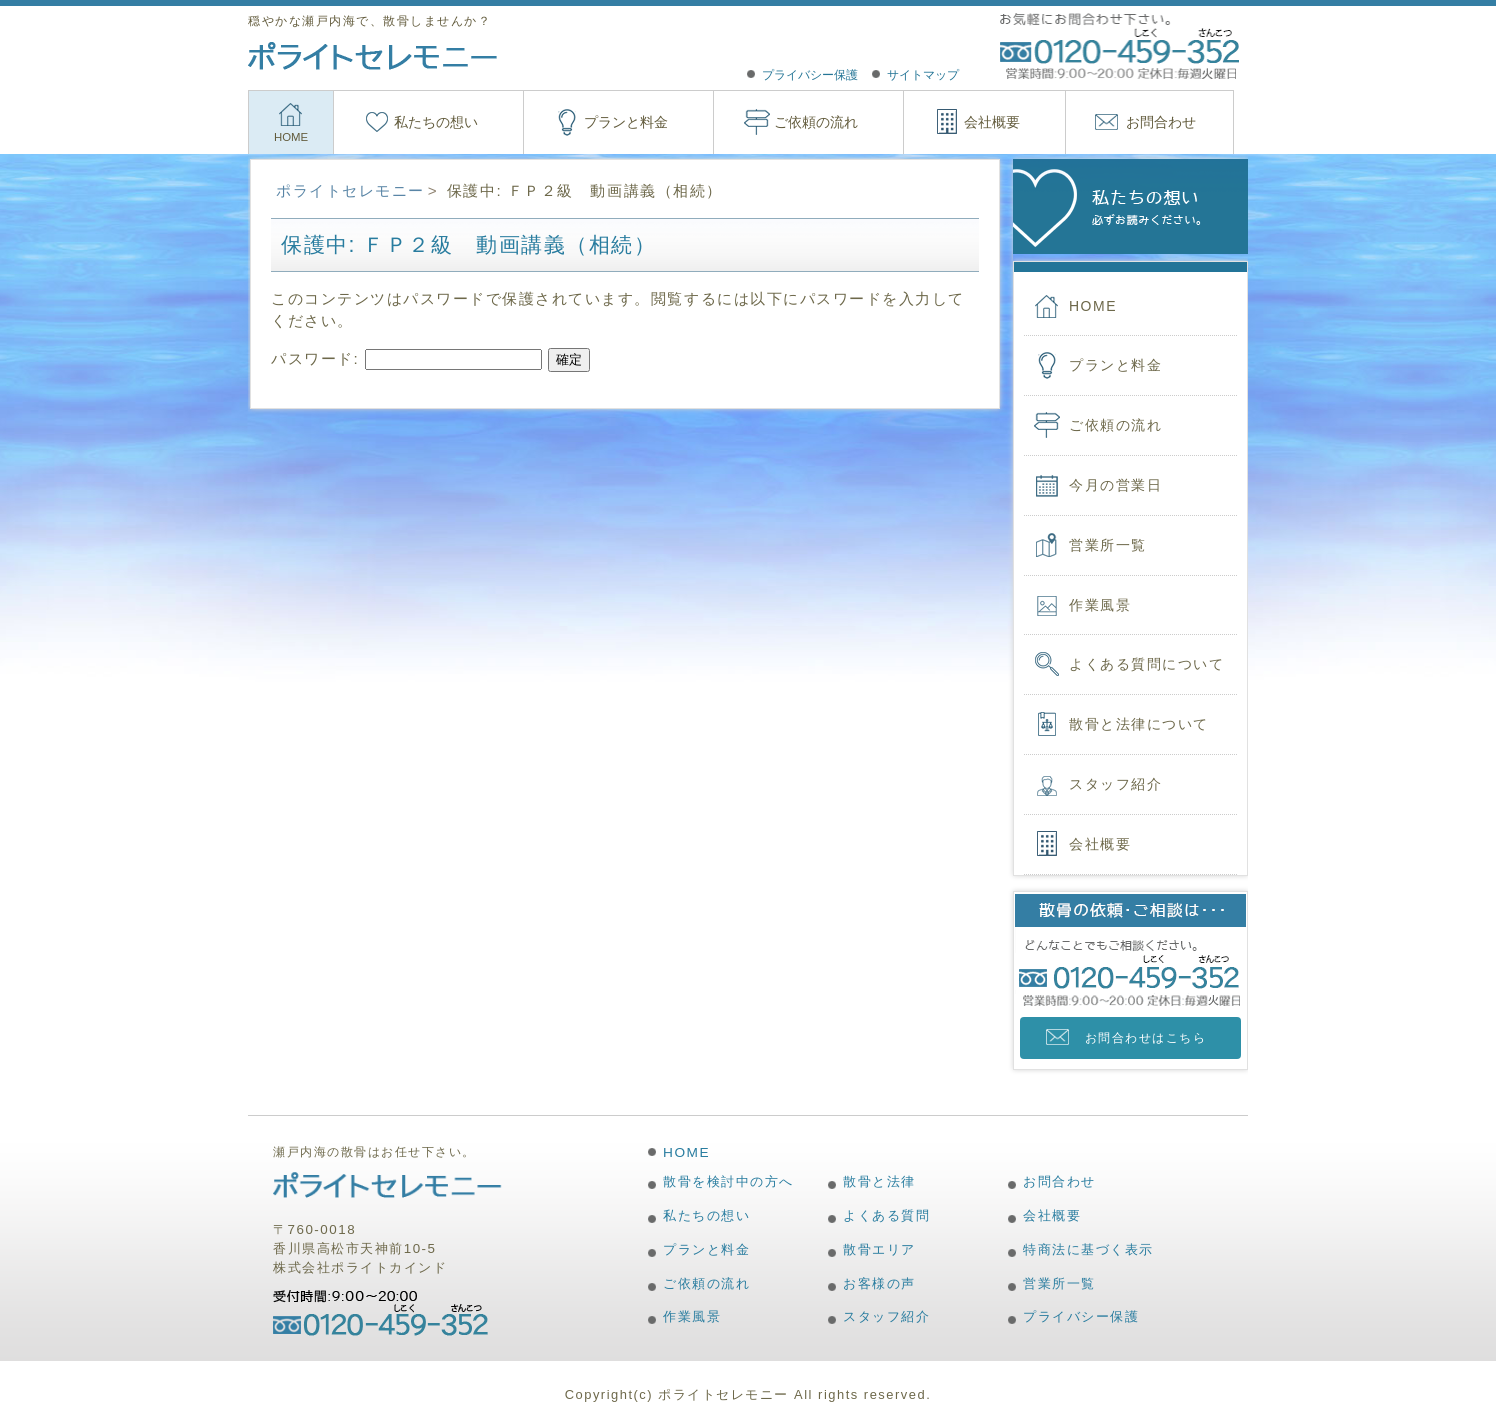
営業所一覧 (1108, 545)
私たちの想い (436, 122)
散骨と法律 (879, 1181)
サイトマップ (923, 75)
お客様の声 (879, 1283)
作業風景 (1100, 605)
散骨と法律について (1139, 724)
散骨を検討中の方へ (728, 1181)
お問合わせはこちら (1146, 1038)
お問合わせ (1161, 122)
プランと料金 (626, 122)
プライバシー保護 (810, 75)
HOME (291, 137)
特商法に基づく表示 (1088, 1249)
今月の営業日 (1115, 485)
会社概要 (992, 122)
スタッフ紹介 (1115, 784)
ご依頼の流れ (816, 122)
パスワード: (406, 358)
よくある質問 (886, 1215)
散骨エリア (879, 1249)
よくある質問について (1146, 664)
